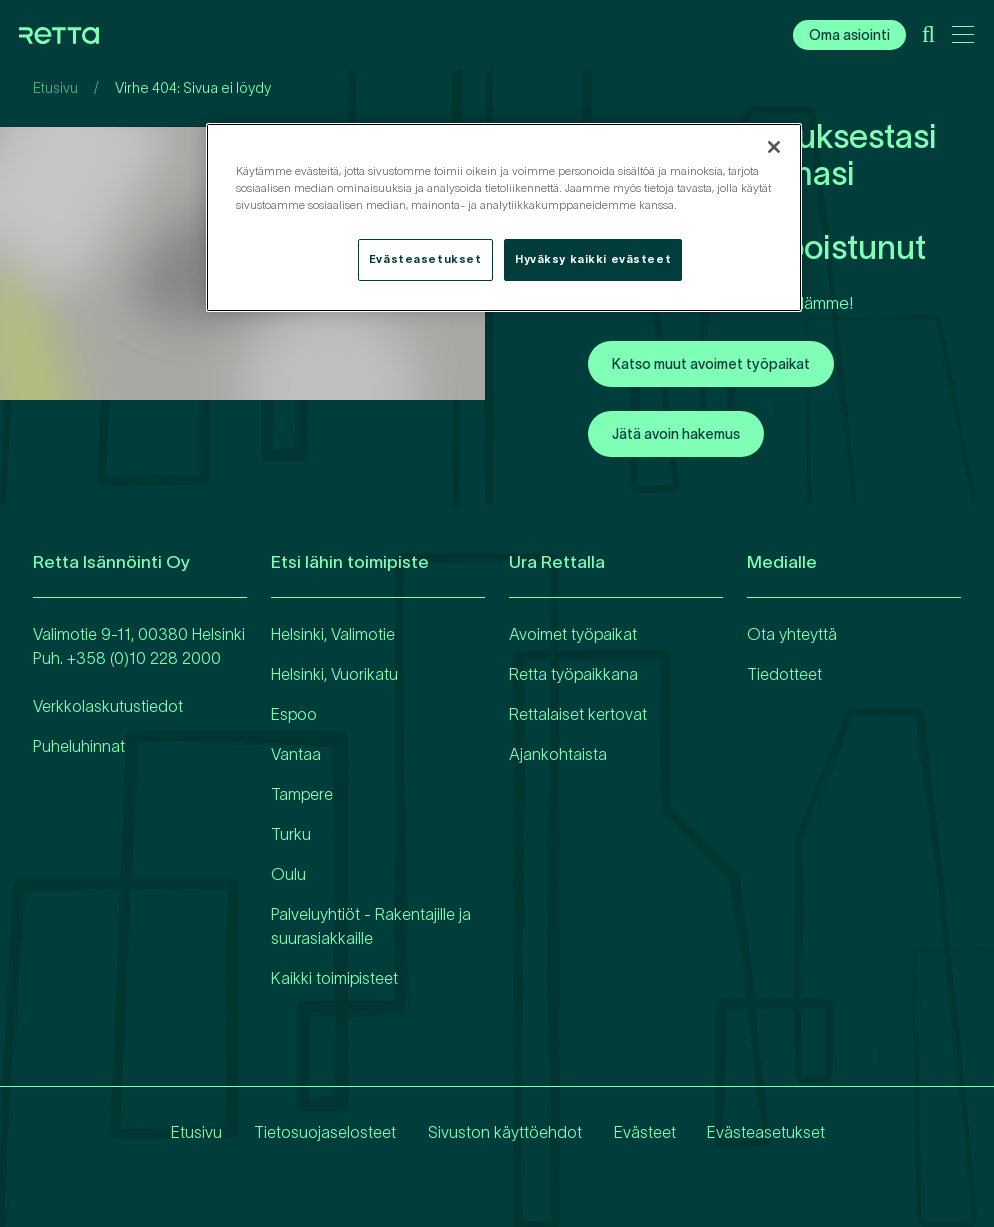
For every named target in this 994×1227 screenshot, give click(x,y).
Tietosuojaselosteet (324, 1132)
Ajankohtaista (558, 754)
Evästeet (644, 1132)
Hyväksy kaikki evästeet (593, 259)
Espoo (294, 714)
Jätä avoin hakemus (676, 434)
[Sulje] (774, 147)
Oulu (288, 874)
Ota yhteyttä (792, 634)
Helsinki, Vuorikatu (334, 674)
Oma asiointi (849, 35)
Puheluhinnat (79, 746)
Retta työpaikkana (573, 674)
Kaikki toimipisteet (334, 978)
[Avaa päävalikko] (963, 38)
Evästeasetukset (766, 1132)
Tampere (302, 794)
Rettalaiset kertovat (578, 714)
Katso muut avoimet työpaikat (711, 364)
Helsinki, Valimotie (333, 634)
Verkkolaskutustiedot (108, 706)
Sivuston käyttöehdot (504, 1132)
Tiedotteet (784, 674)
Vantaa (296, 754)
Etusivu (55, 88)
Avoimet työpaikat (573, 634)
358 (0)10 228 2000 (148, 658)
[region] (504, 217)
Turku (291, 834)
